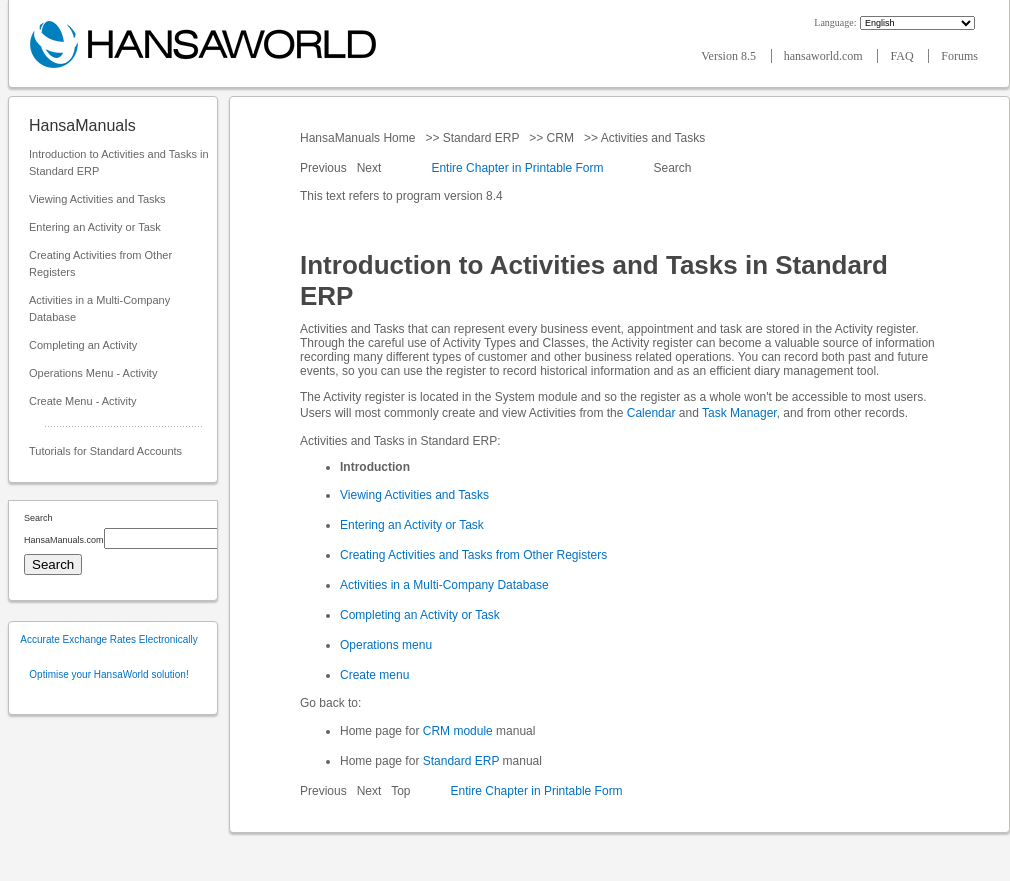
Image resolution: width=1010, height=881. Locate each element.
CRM (560, 138)
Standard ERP (480, 138)
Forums (959, 56)
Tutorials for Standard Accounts (105, 451)
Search (672, 168)
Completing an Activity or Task (420, 615)
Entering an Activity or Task (95, 227)
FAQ (903, 56)
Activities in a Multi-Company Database (99, 308)
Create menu (374, 675)
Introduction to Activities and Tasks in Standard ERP (119, 162)
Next (371, 168)
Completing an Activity (83, 345)
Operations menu (386, 645)
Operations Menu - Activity (93, 373)
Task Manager (739, 413)
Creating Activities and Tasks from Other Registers (473, 555)
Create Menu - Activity (83, 401)
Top (400, 791)
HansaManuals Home (359, 138)
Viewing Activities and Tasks (97, 199)
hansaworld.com (825, 56)
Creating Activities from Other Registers (100, 263)
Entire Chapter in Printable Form (517, 168)
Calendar (651, 413)
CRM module (458, 731)
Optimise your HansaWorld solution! (108, 674)
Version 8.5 (730, 56)
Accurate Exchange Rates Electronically (108, 639)
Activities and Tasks (653, 138)
